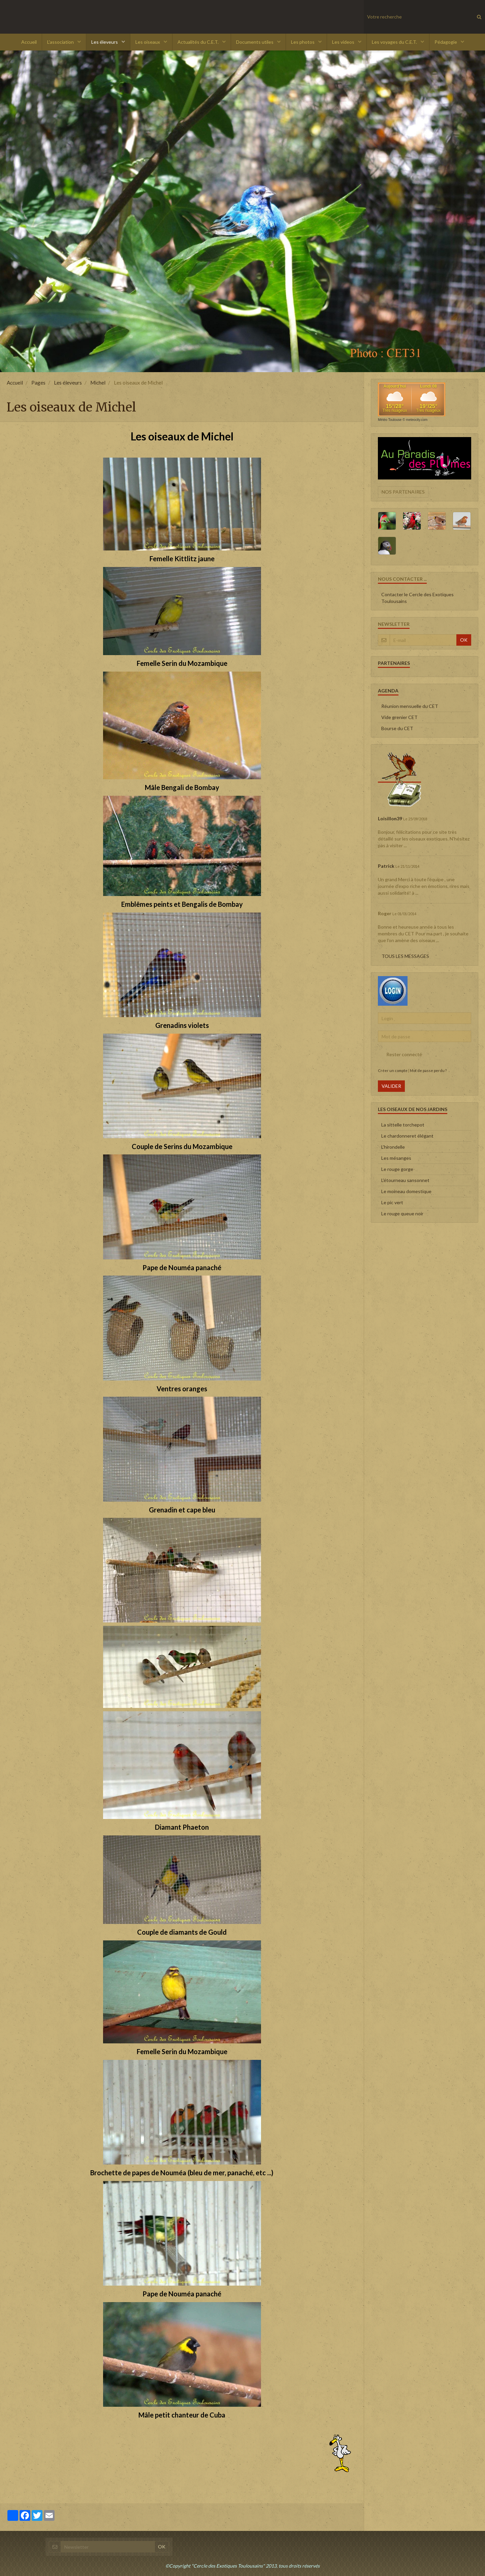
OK (463, 640)
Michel (97, 383)
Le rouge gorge (397, 1169)
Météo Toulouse (389, 420)
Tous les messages (405, 956)
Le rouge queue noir (402, 1213)
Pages (38, 383)
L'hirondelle (393, 1147)
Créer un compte (393, 1070)
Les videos (343, 42)
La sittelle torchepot (402, 1125)
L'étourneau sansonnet (405, 1180)
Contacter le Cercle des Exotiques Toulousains (417, 598)
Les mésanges (396, 1158)
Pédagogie (446, 42)
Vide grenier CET (399, 717)
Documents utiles (255, 42)
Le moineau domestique (406, 1191)
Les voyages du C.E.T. (395, 42)
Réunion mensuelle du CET (409, 706)
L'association (61, 42)
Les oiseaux (148, 42)
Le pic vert (392, 1202)
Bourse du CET (397, 728)
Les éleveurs (105, 42)
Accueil (29, 42)
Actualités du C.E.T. (198, 42)
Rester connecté (400, 1054)
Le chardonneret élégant (407, 1136)
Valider (391, 1086)
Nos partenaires (403, 492)
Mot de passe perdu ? (428, 1070)
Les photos (303, 42)
